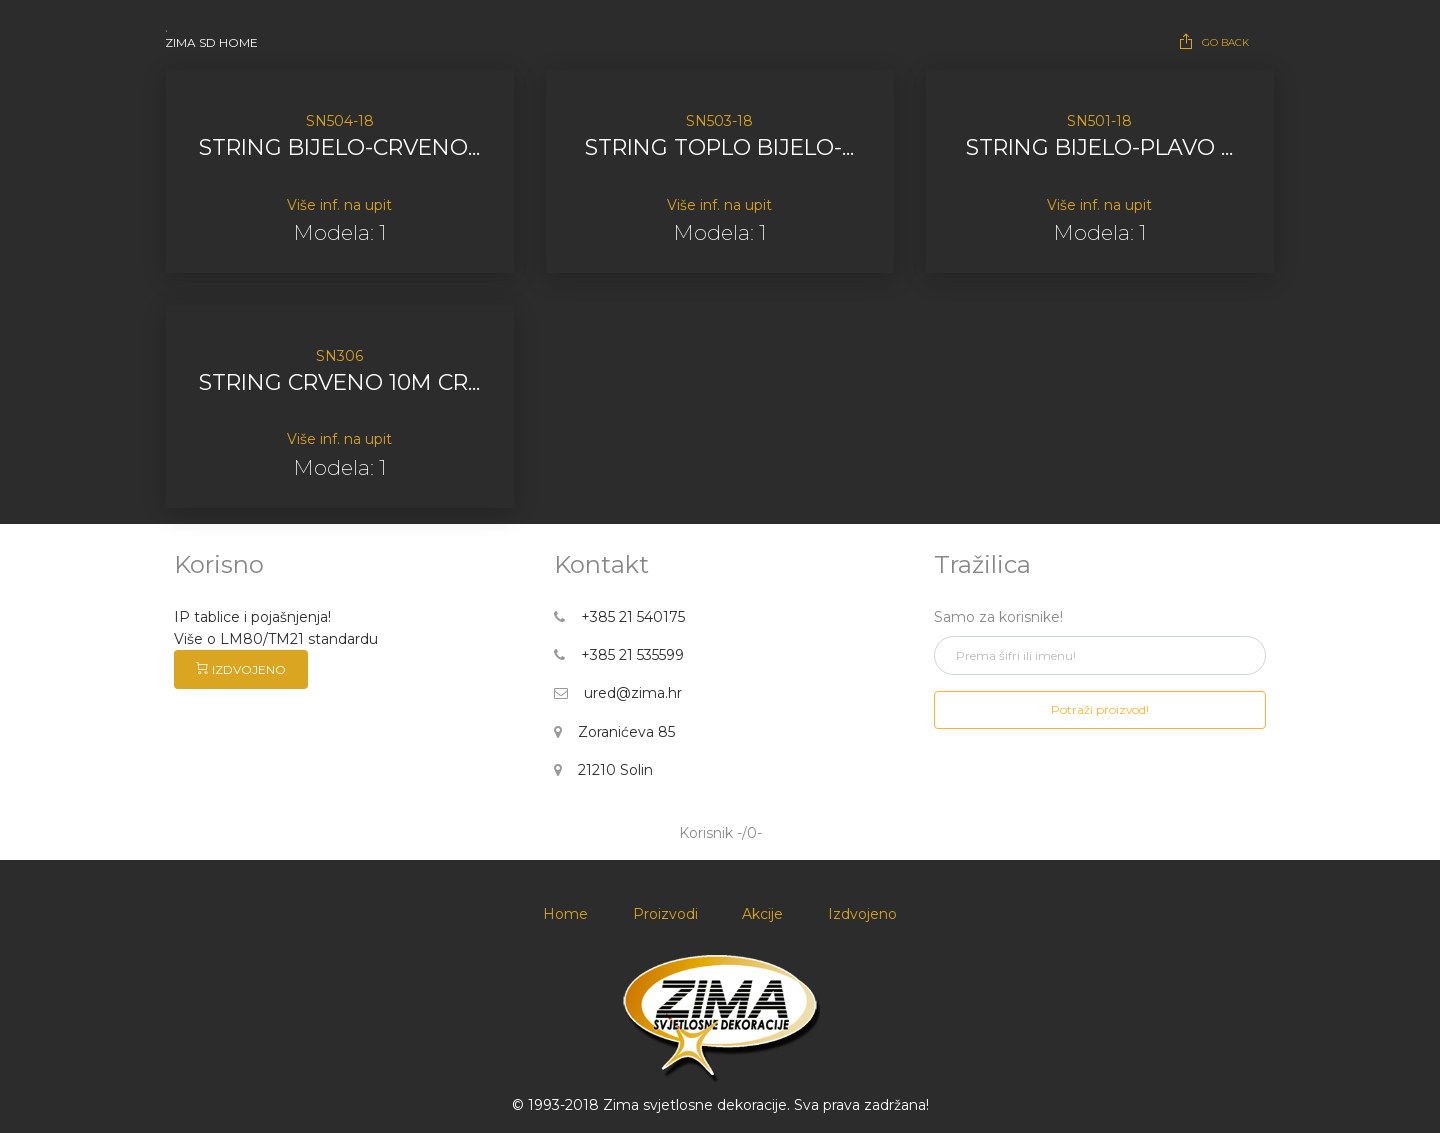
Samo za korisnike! (998, 617)
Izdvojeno (862, 914)
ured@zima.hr (618, 693)
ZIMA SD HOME (211, 42)
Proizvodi (665, 914)
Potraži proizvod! (1100, 709)
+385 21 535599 (619, 655)
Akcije (762, 914)
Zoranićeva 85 (614, 732)
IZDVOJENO (241, 669)
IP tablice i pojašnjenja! (252, 617)
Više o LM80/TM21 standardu (278, 639)
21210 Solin (603, 770)
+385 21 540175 (619, 617)
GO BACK (1213, 41)
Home (565, 914)
